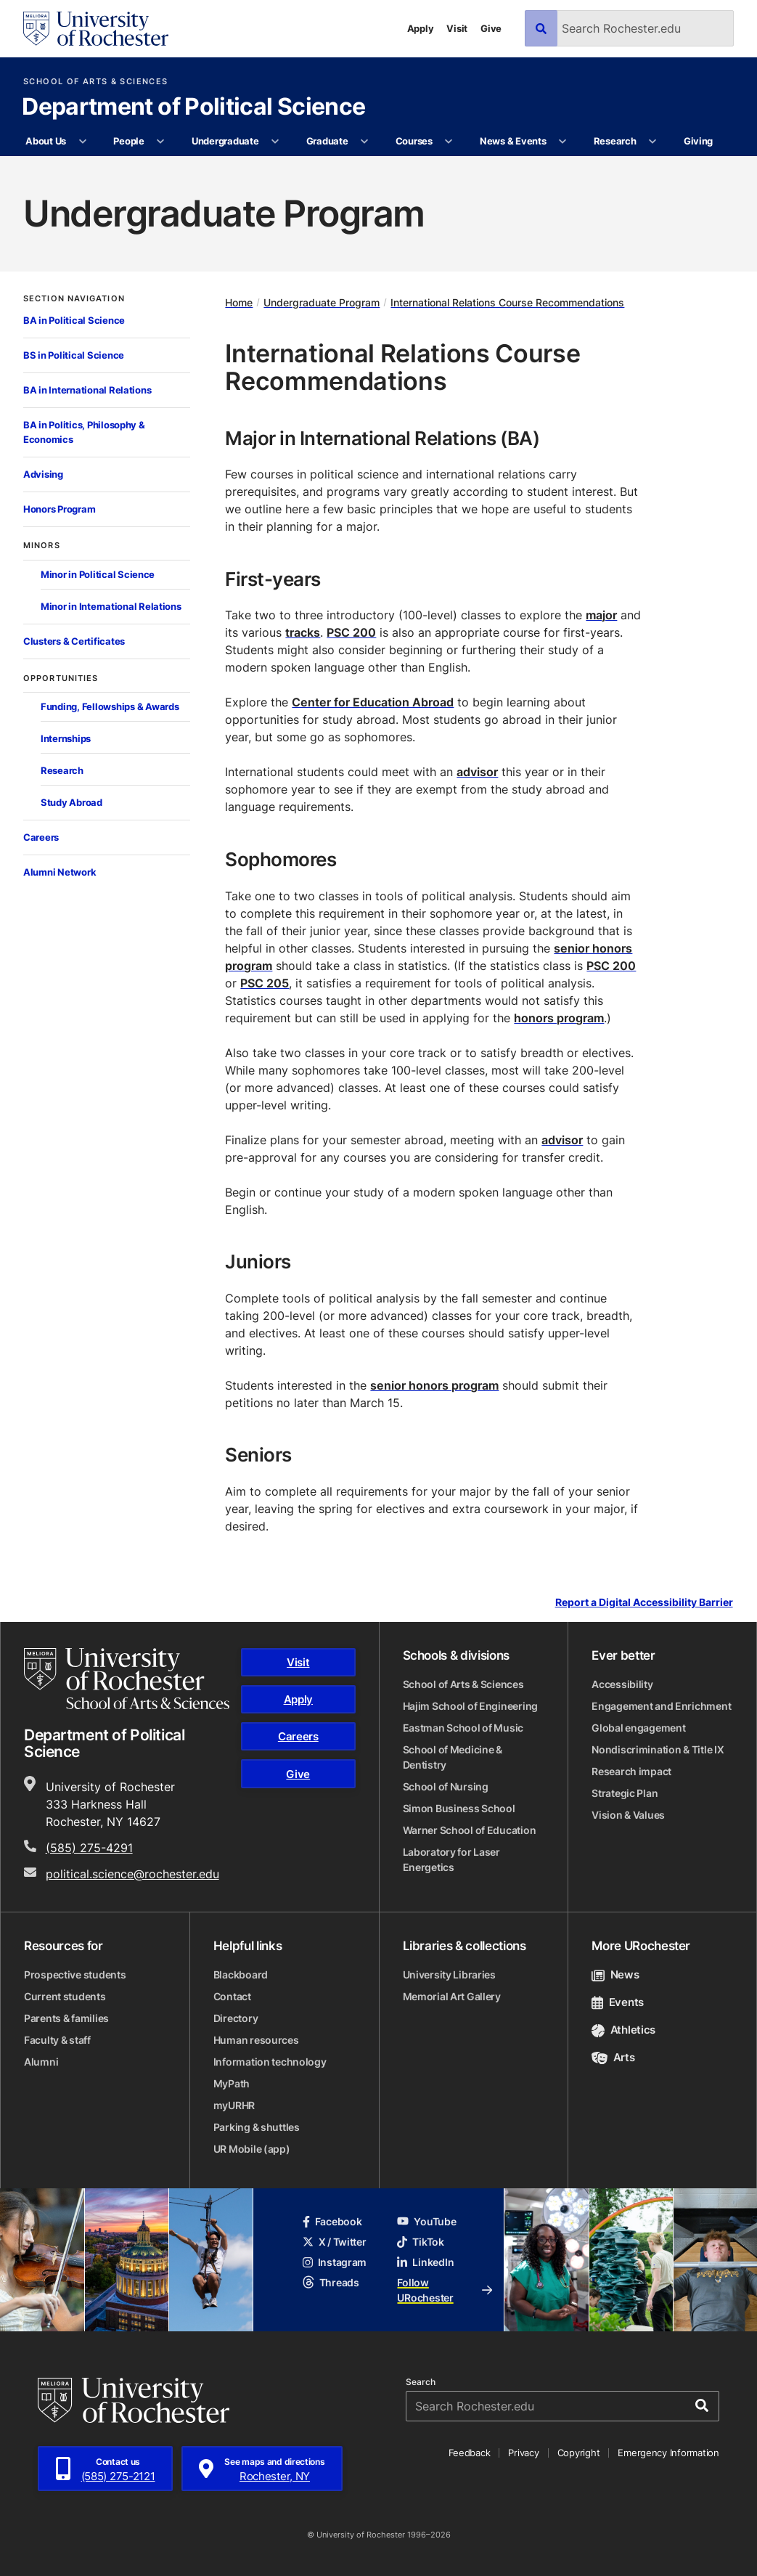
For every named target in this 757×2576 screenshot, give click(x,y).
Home (239, 302)
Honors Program (59, 508)
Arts (613, 2057)
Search (420, 2382)
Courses (414, 140)
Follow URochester (444, 2289)
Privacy (523, 2452)
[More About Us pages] (82, 141)
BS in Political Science (73, 355)
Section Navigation (74, 299)
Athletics (623, 2029)
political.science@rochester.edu (132, 1874)
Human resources (256, 2040)
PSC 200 (351, 632)
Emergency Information (668, 2452)
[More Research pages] (653, 141)
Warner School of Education (469, 1830)
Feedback (470, 2452)
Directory (235, 2018)
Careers (41, 837)
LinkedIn (425, 2262)
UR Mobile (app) (251, 2149)
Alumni (41, 2061)
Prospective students (75, 1974)
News (615, 1974)
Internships (66, 738)
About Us (45, 140)
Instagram (335, 2262)
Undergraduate (225, 140)
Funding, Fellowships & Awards (110, 706)
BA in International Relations (87, 389)
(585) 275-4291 (89, 1848)
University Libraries (449, 1974)
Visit (456, 28)
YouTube (426, 2221)
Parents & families (66, 2018)
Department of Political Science (193, 107)
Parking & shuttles (256, 2127)
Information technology (270, 2061)
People (128, 140)
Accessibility (622, 1684)
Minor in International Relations (111, 606)
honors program (559, 1018)
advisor (477, 772)
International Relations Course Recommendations (507, 302)
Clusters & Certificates (74, 641)
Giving (698, 140)
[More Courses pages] (449, 141)
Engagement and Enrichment (661, 1706)
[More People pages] (161, 141)
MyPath (231, 2083)
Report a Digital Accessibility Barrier (644, 1602)
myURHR (234, 2105)
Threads (331, 2282)
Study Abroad (71, 802)
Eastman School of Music (463, 1728)
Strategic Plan (625, 1793)
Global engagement (638, 1728)
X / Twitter (335, 2242)
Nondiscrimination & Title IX (658, 1749)
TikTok (420, 2242)
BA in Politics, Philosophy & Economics (84, 432)
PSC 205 (264, 983)
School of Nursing (445, 1786)
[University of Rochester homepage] (95, 29)
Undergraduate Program (321, 302)
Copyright (578, 2452)
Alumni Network (59, 872)
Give (491, 28)
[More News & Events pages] (563, 141)
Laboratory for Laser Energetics (451, 1859)
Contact (232, 1996)
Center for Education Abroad (373, 702)
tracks (302, 632)
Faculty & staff (57, 2040)
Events (618, 2002)
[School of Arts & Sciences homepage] (126, 1679)
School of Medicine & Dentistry (452, 1757)
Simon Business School (459, 1808)
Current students (65, 1996)
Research (615, 140)
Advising (43, 474)
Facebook (332, 2221)
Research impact (631, 1771)
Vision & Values (628, 1815)
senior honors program (434, 1385)
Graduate (327, 140)
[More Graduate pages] (365, 141)
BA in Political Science (74, 320)
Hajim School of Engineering (470, 1706)
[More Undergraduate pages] (275, 141)
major (601, 615)
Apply (420, 28)
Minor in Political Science (98, 574)
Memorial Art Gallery (452, 1996)
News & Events (513, 140)
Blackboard (240, 1974)
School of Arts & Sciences (95, 81)
